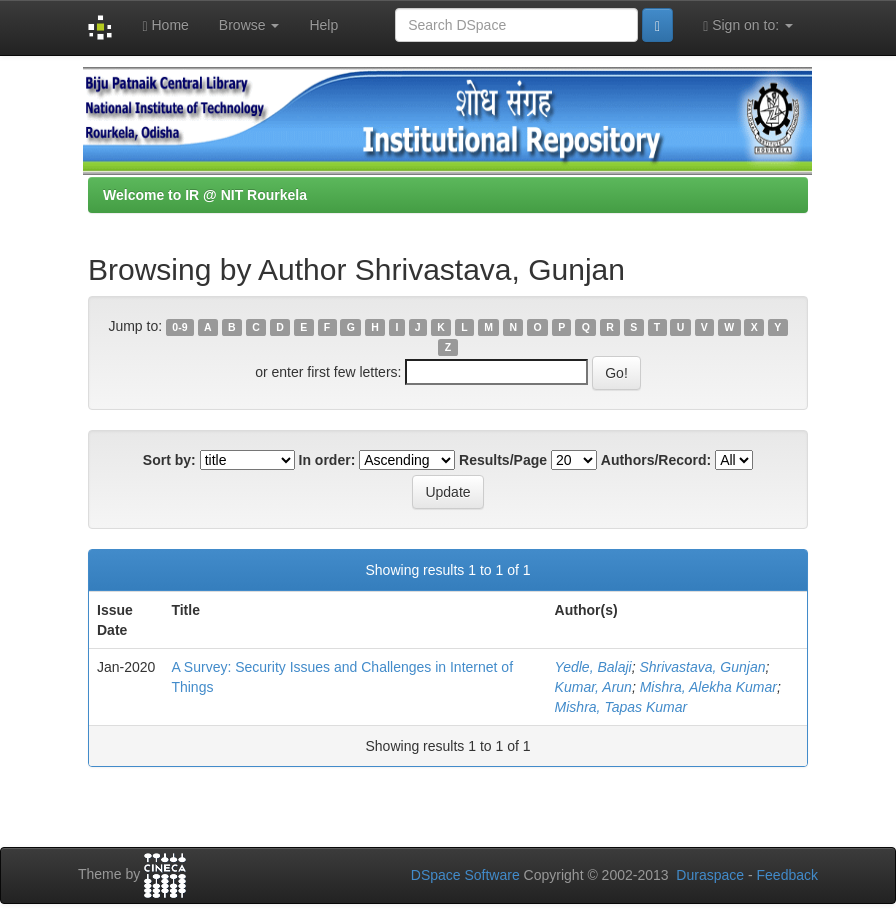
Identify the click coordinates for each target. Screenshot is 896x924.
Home (165, 25)
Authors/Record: (656, 460)
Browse (249, 25)
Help (323, 25)
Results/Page (503, 460)
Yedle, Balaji (593, 667)
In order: (327, 460)
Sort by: (169, 460)
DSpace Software (465, 875)
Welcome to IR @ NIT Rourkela (205, 195)
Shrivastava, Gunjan (702, 667)
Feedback (787, 875)
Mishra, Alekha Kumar (708, 687)
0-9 (179, 327)
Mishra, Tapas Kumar (621, 707)
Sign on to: (748, 25)
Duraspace (710, 875)
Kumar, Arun (593, 687)
